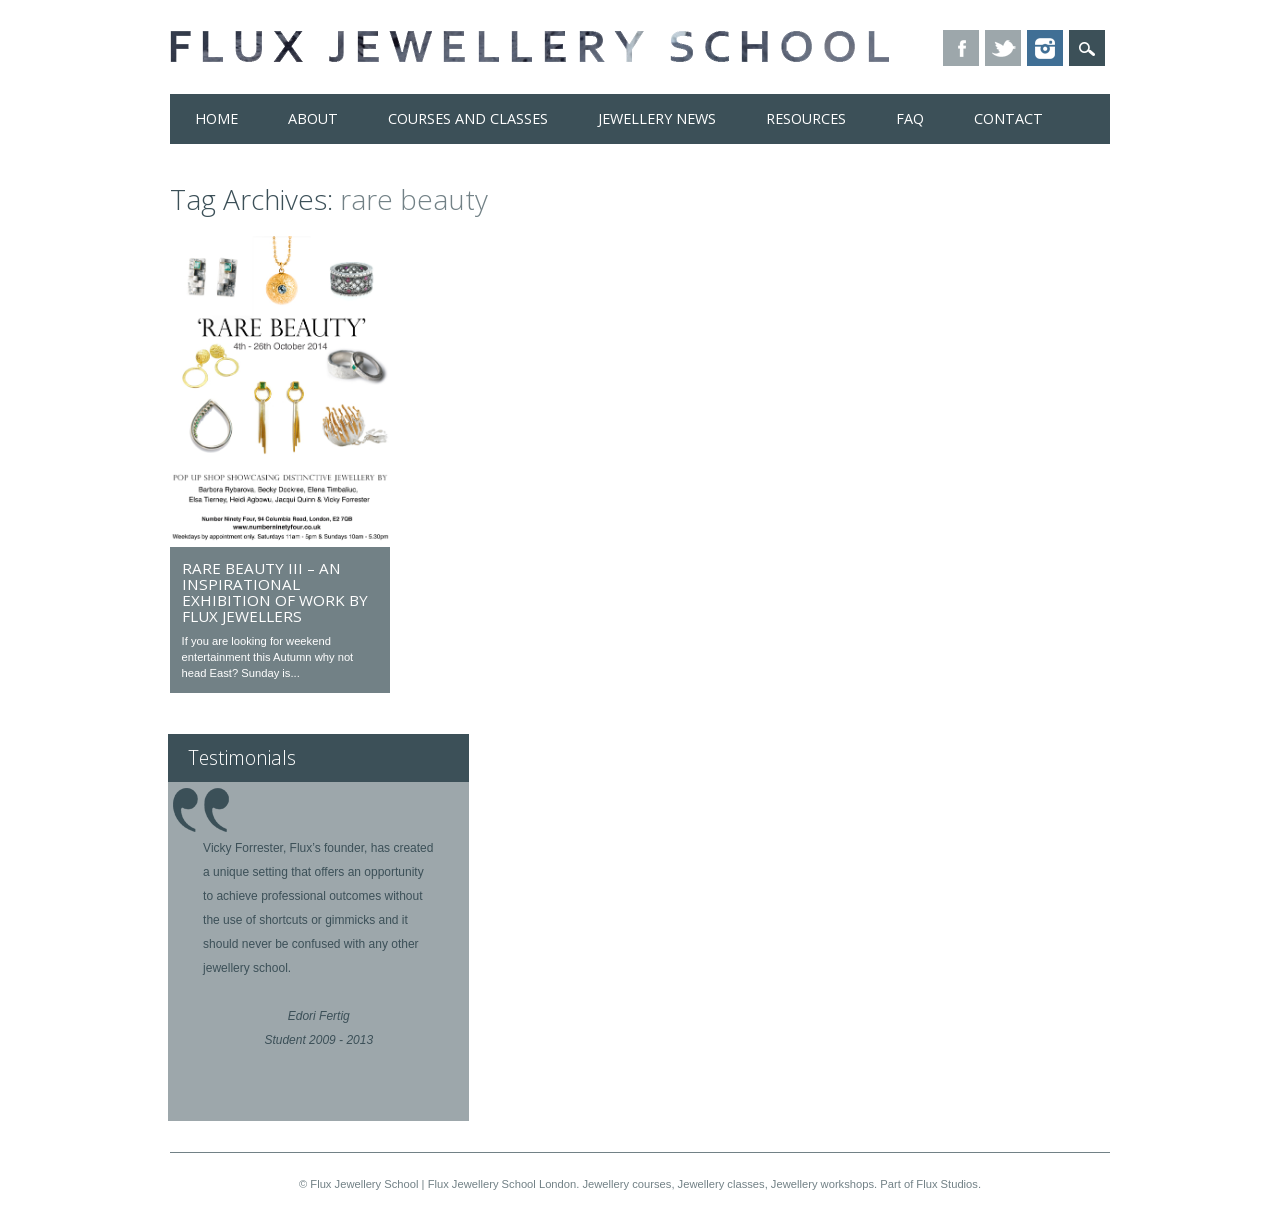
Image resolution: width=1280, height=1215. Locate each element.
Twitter (1003, 48)
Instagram (1045, 48)
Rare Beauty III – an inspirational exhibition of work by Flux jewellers (275, 592)
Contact (1008, 118)
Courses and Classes (468, 118)
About (313, 118)
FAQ (910, 118)
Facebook (961, 48)
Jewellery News (657, 118)
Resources (806, 118)
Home (216, 118)
